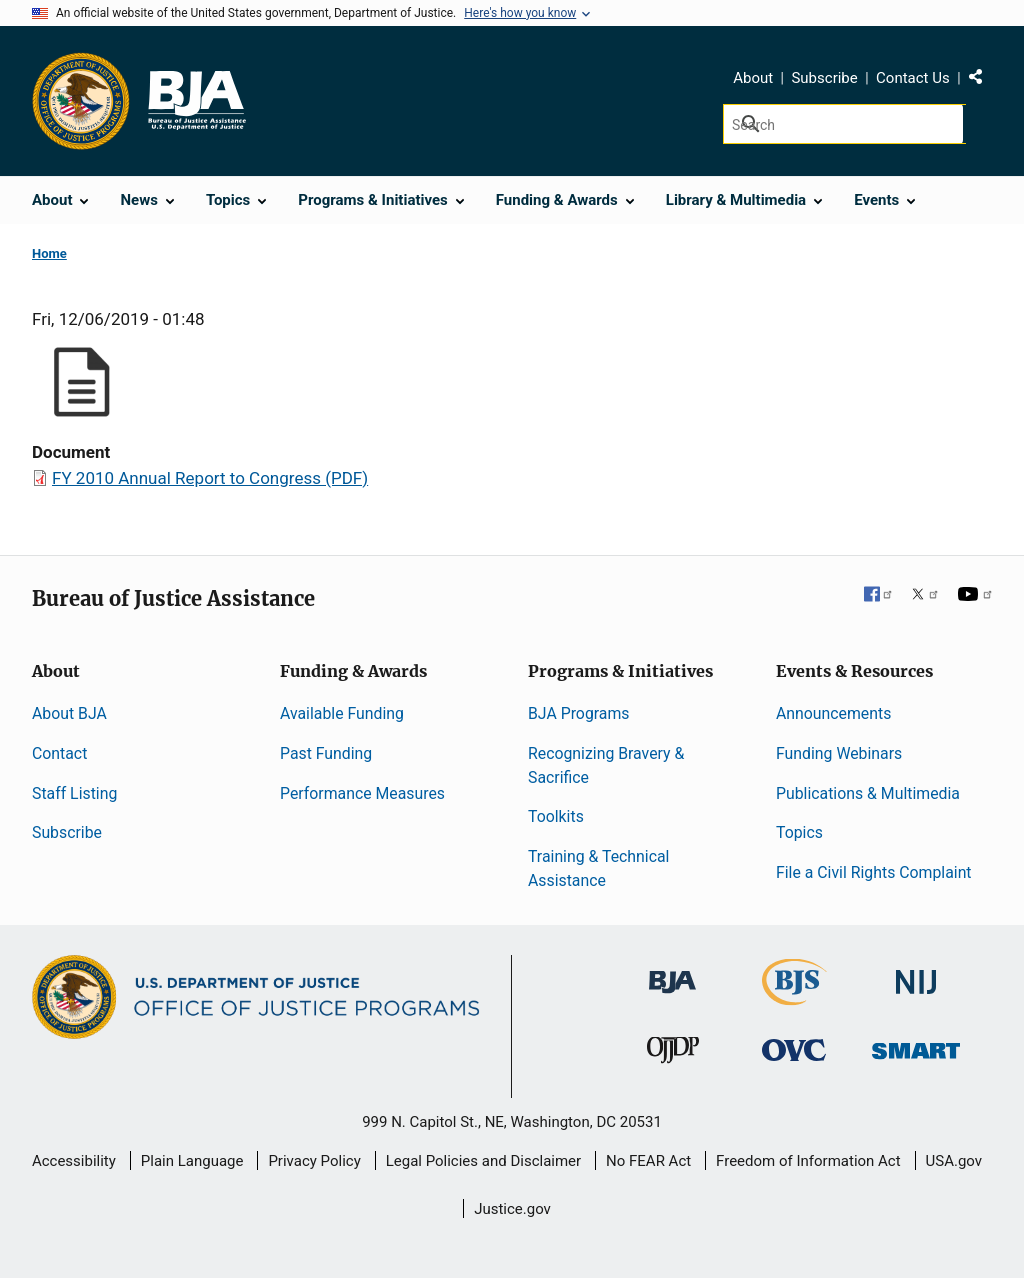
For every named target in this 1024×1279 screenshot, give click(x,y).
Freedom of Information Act (808, 1161)
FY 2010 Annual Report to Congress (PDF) (210, 478)
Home (49, 253)
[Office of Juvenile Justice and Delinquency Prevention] (673, 1054)
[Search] (844, 124)
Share (983, 81)
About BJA (69, 713)
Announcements (833, 713)
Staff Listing (74, 793)
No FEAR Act (648, 1161)
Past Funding (326, 753)
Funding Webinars (839, 753)
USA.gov (954, 1161)
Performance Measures (362, 793)
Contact (59, 753)
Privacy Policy (314, 1161)
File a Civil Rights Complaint (874, 872)
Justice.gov (512, 1209)
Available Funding (342, 713)
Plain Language (192, 1161)
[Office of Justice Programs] (81, 101)
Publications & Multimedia (868, 793)
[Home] (196, 101)
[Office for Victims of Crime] (794, 1049)
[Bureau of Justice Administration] (672, 972)
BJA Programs (579, 713)
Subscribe (824, 78)
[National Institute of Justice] (916, 973)
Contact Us (913, 78)
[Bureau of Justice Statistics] (794, 996)
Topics (799, 832)
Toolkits (556, 816)
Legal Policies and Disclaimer (483, 1161)
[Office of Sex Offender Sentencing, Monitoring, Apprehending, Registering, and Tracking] (916, 1045)
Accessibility (74, 1161)
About (753, 78)
